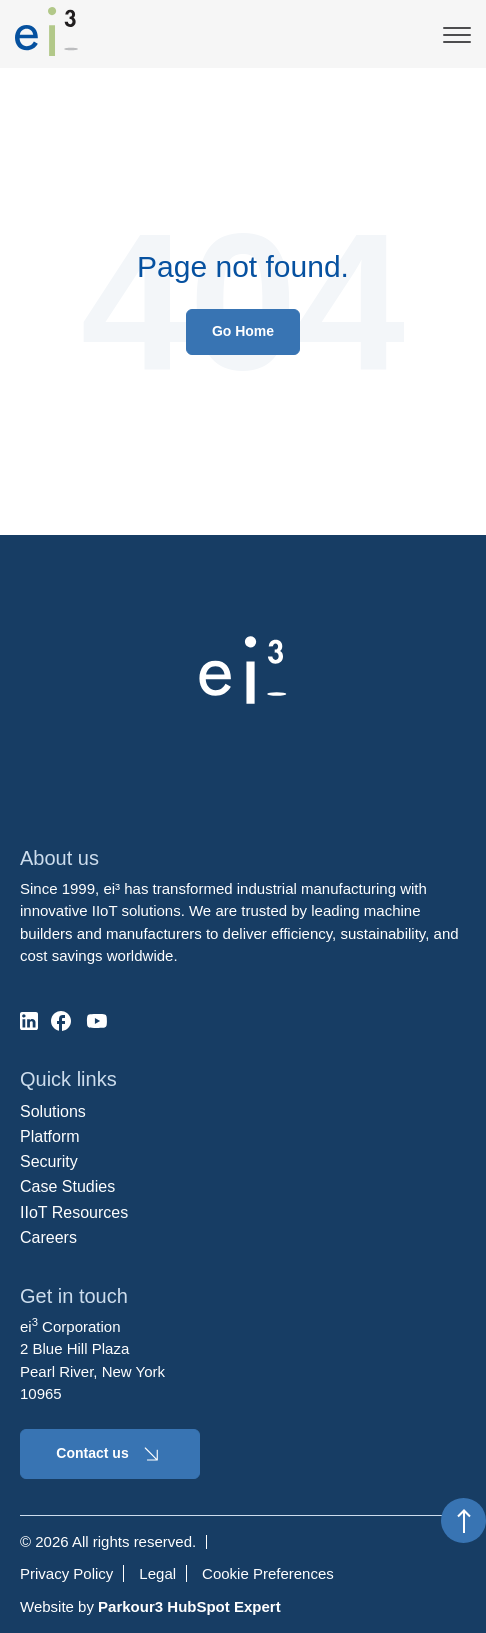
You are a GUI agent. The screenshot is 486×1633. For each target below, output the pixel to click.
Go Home (243, 331)
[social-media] (29, 1021)
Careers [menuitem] (48, 1237)
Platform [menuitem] (50, 1136)
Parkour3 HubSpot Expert (189, 1606)
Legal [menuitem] (157, 1573)
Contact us (109, 1454)
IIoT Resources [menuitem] (74, 1212)
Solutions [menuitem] (53, 1111)
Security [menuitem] (49, 1161)
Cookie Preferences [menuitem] (268, 1573)
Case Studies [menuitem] (67, 1186)
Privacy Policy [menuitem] (66, 1573)
